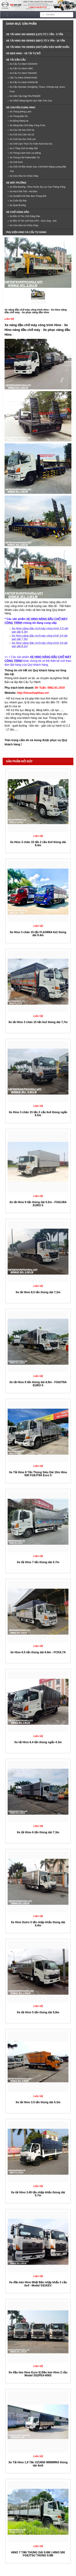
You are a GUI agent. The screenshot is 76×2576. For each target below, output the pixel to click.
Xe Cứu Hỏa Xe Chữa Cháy (24, 176)
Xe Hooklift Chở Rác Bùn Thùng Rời (28, 196)
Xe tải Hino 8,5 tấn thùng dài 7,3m (38, 1292)
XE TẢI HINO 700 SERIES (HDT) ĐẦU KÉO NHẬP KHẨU (37, 47)
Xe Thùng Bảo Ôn (19, 116)
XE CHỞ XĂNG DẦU (17, 212)
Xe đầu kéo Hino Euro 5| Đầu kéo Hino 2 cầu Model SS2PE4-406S (38, 2374)
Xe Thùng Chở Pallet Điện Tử (25, 157)
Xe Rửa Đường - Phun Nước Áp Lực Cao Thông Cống (37, 187)
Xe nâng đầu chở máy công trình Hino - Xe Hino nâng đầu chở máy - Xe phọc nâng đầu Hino (36, 311)
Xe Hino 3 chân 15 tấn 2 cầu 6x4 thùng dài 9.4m (38, 844)
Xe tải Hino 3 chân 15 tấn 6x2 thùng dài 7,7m (38, 1022)
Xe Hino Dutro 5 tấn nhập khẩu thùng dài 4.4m (38, 1924)
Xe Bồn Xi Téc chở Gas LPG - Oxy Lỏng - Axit (33, 220)
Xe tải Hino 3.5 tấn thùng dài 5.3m (38, 2102)
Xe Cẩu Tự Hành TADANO (23, 73)
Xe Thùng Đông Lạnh (20, 111)
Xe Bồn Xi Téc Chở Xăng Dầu (25, 216)
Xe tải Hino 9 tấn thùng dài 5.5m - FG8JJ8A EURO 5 (38, 1204)
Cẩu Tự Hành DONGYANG (23, 77)
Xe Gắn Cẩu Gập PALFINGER (25, 96)
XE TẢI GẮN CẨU (16, 59)
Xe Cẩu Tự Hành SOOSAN (23, 64)
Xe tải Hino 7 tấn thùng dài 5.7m (38, 1562)
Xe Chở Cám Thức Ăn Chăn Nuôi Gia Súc (31, 143)
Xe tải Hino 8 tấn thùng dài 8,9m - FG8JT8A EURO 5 (38, 1384)
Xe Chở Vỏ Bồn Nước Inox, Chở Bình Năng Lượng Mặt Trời (38, 169)
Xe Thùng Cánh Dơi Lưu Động (25, 153)
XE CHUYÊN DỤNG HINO (20, 107)
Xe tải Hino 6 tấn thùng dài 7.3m (38, 1832)
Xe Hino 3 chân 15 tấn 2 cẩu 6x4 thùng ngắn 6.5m (38, 1114)
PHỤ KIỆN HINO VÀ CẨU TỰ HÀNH (26, 232)
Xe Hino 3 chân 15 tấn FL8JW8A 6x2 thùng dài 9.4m (38, 934)
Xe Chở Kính (16, 162)
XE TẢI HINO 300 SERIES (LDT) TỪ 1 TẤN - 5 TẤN (34, 34)
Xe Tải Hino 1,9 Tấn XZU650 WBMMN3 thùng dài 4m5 (38, 2464)
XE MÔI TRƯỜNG (16, 182)
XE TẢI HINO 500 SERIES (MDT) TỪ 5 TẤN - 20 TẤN (35, 40)
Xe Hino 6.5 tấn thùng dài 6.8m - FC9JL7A (38, 1652)
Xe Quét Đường (18, 205)
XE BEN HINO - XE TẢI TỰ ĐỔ (23, 53)
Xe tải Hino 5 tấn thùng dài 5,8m (38, 2012)
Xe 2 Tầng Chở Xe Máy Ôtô (24, 148)
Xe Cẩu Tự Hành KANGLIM (24, 82)
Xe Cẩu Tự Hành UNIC (21, 68)
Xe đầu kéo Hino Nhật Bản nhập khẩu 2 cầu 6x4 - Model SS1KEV (38, 2284)
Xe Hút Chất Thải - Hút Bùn (23, 191)
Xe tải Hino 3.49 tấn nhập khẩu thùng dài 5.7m (38, 2194)
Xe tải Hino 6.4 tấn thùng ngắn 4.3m (38, 1742)
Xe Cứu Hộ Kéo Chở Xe (22, 130)
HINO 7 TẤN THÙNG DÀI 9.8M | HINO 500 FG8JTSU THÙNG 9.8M (38, 2554)
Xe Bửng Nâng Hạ (19, 120)
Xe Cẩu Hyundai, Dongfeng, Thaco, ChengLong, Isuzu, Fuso (37, 89)
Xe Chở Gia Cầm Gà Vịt (22, 134)
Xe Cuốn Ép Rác (18, 200)
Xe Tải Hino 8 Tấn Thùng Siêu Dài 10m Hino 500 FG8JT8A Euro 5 (38, 1474)
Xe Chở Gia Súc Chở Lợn (23, 139)
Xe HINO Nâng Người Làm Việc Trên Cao (31, 100)
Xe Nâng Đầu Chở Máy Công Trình (27, 125)
